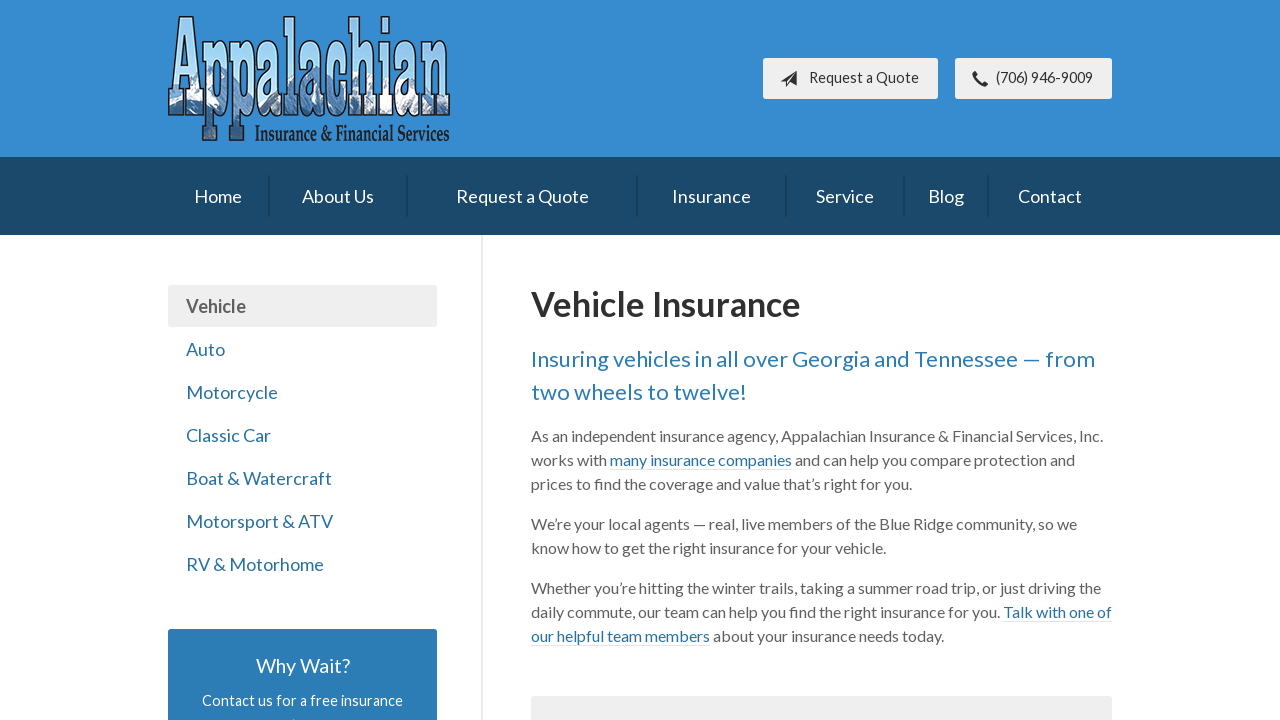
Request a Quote (845, 79)
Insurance (711, 196)
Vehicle (216, 306)
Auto (205, 349)
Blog (946, 196)
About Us (338, 196)
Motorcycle (232, 392)
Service (845, 196)
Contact (1050, 196)
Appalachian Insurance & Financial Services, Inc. (309, 78)
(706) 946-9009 (1028, 79)
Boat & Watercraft (259, 478)
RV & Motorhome (255, 564)
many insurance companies (701, 459)
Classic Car (228, 435)
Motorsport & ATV (259, 521)
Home (218, 196)
